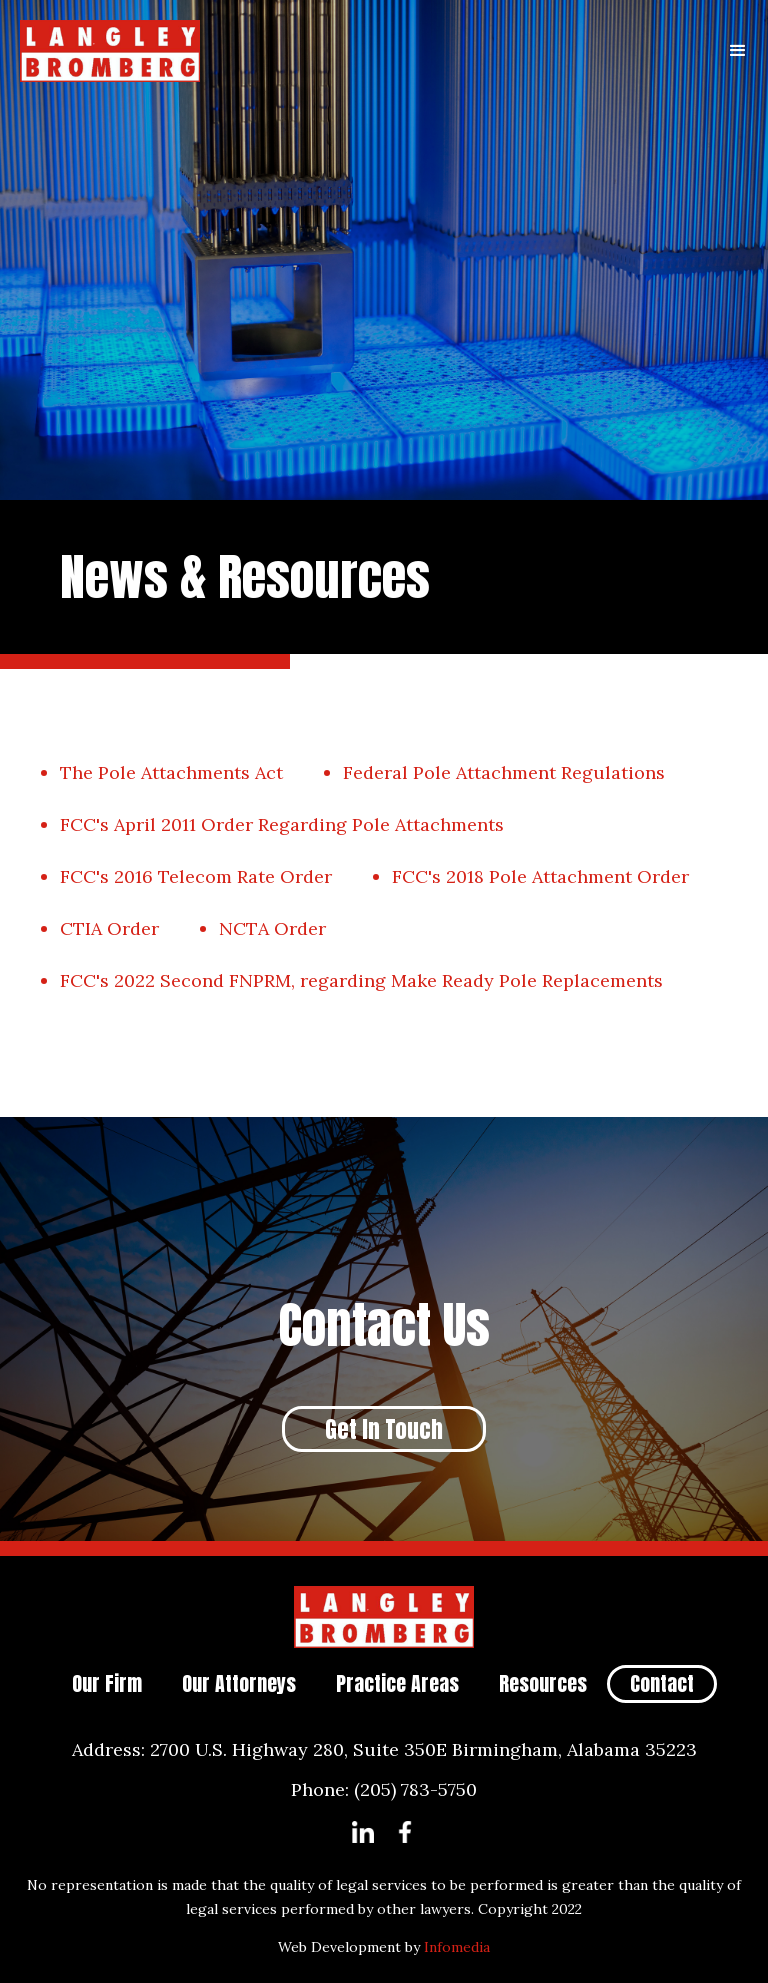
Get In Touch (384, 1429)
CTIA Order (109, 928)
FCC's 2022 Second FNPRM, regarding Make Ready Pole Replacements (361, 980)
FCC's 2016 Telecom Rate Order (196, 876)
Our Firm (107, 1683)
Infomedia (457, 1947)
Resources (543, 1683)
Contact (662, 1683)
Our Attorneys (239, 1683)
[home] (354, 51)
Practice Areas (397, 1683)
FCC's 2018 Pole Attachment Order (540, 876)
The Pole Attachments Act (171, 772)
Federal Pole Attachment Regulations (504, 772)
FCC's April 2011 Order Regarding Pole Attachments (282, 824)
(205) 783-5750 (415, 1789)
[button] (738, 51)
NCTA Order (272, 928)
